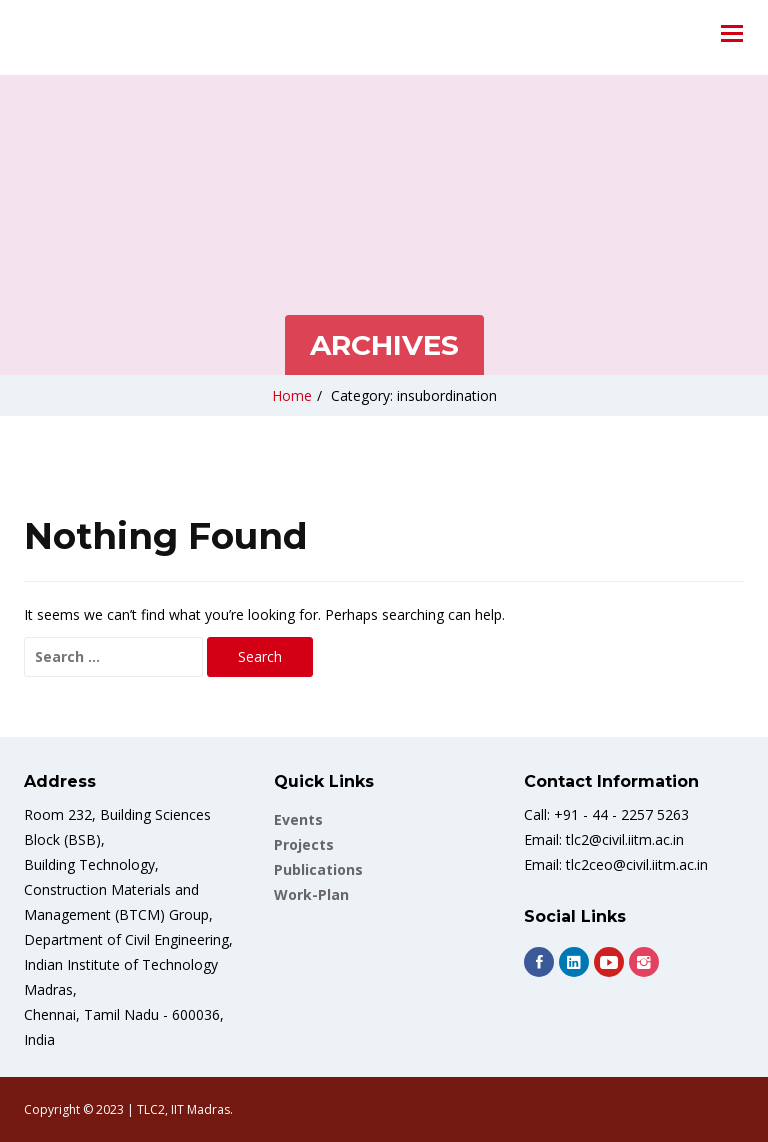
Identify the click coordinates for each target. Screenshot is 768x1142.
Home (292, 395)
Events (298, 819)
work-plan (311, 894)
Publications (318, 869)
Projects (304, 844)
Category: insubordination (414, 395)
